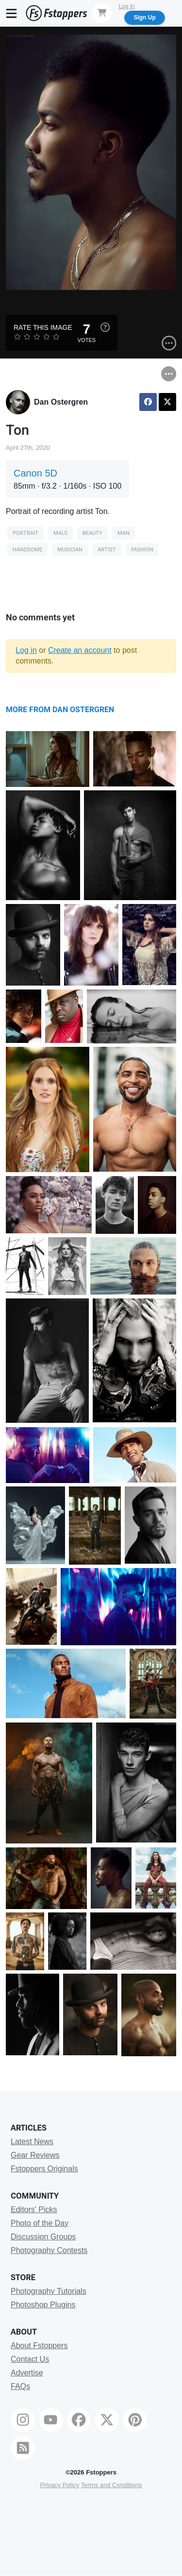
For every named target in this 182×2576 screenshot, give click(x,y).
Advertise (27, 2373)
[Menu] (11, 13)
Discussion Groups (43, 2237)
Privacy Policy (59, 2485)
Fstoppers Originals (44, 2169)
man (123, 533)
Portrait (25, 533)
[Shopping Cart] (102, 12)
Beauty (92, 533)
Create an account (80, 650)
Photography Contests (49, 2250)
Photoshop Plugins (43, 2305)
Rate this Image (43, 327)
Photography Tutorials (48, 2291)
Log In (126, 6)
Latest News (32, 2141)
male (60, 533)
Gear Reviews (35, 2155)
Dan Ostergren (61, 402)
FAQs (20, 2386)
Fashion (142, 550)
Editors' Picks (34, 2209)
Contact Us (30, 2359)
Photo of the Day (39, 2223)
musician (70, 550)
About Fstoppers (39, 2345)
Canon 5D (35, 473)
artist (107, 550)
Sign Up (144, 17)
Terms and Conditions (111, 2485)
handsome (27, 550)
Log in (26, 650)
